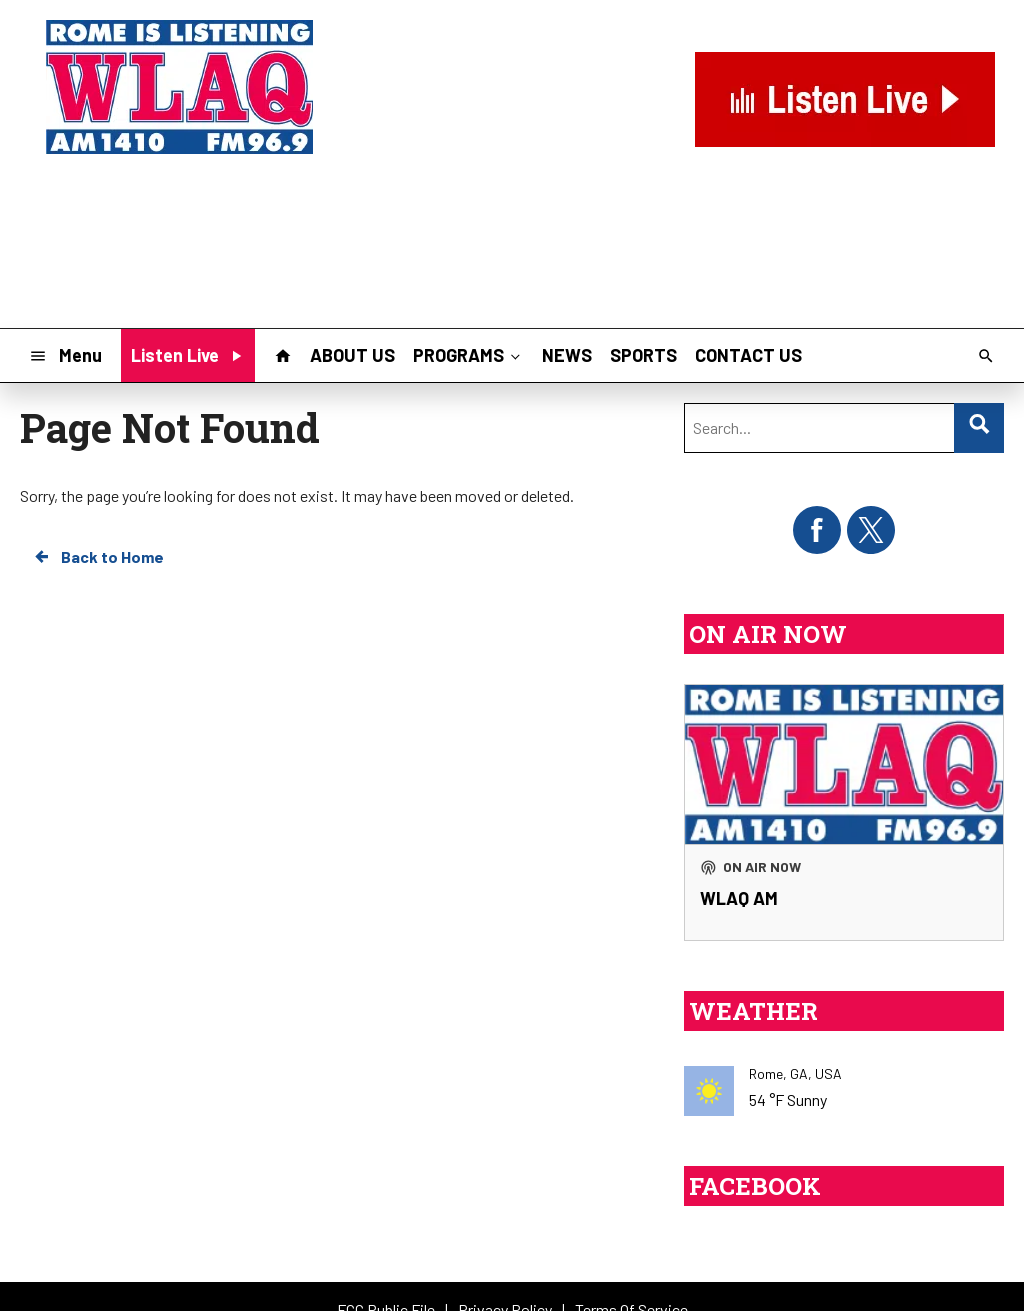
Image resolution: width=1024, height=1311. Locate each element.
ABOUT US (352, 355)
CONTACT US (748, 355)
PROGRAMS (468, 355)
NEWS (567, 355)
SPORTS (643, 355)
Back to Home (98, 557)
